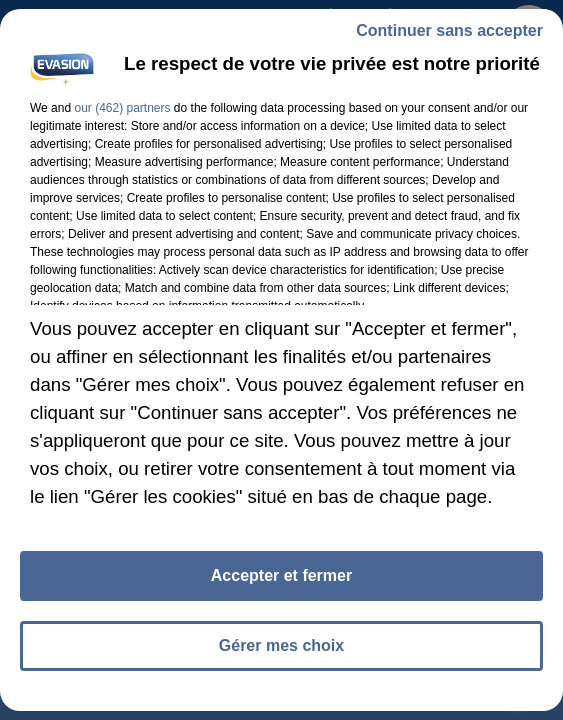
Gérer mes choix (281, 645)
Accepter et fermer (281, 575)
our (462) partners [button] (122, 108)
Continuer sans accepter (449, 30)
